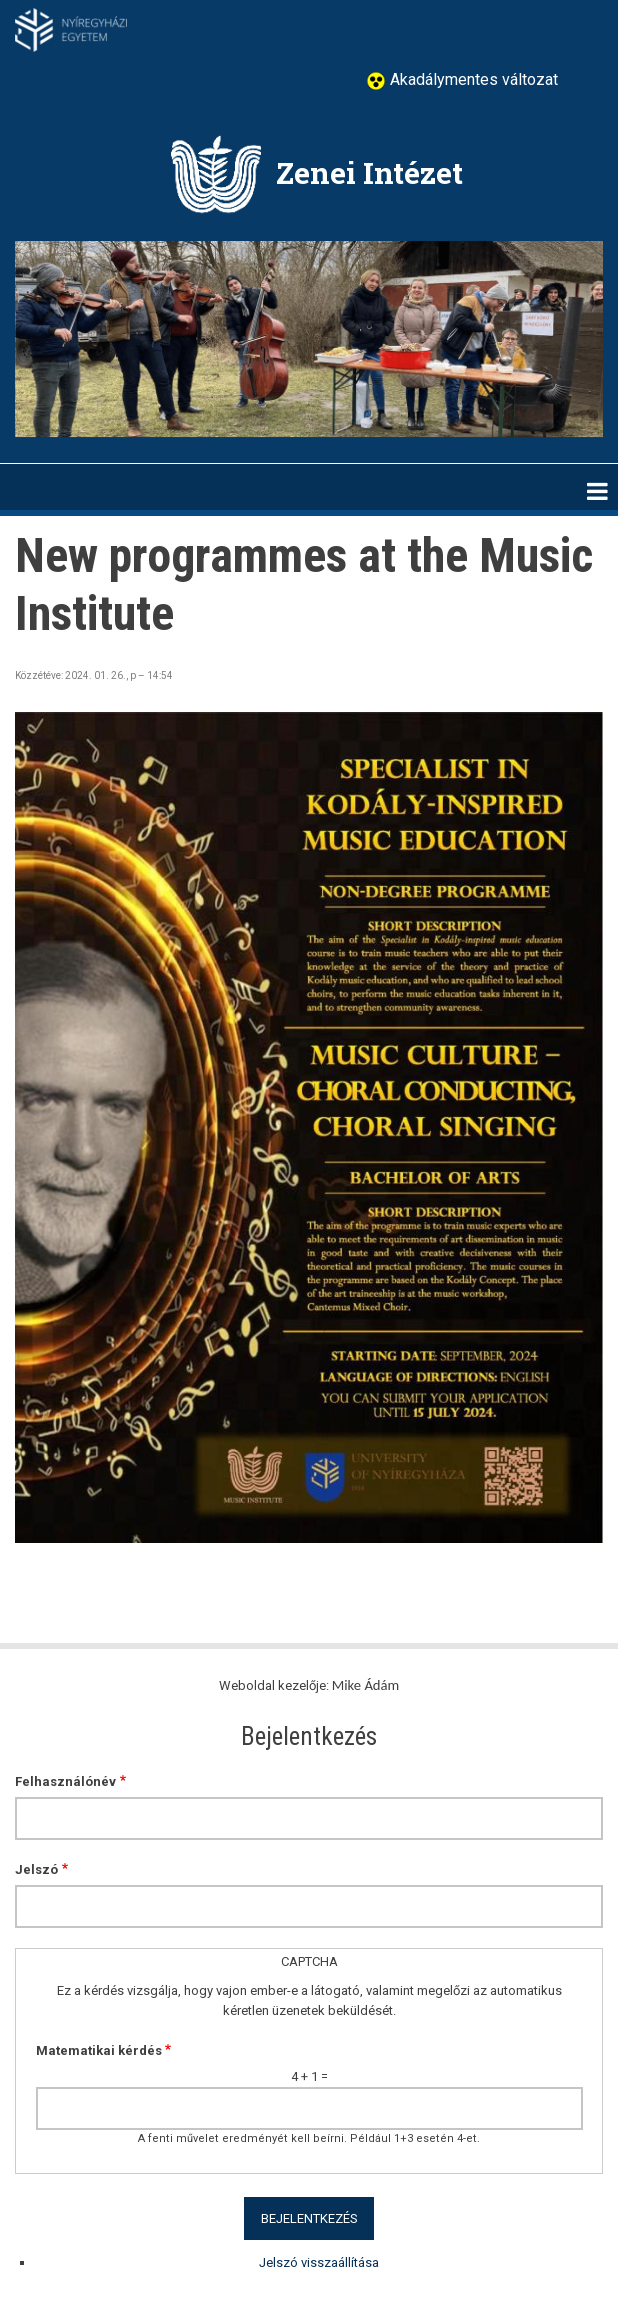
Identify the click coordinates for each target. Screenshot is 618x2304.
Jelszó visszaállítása (319, 2262)
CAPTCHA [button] (309, 1961)
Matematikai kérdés (99, 2050)
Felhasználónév (65, 1781)
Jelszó (36, 1869)
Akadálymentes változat (472, 79)
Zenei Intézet (369, 172)
